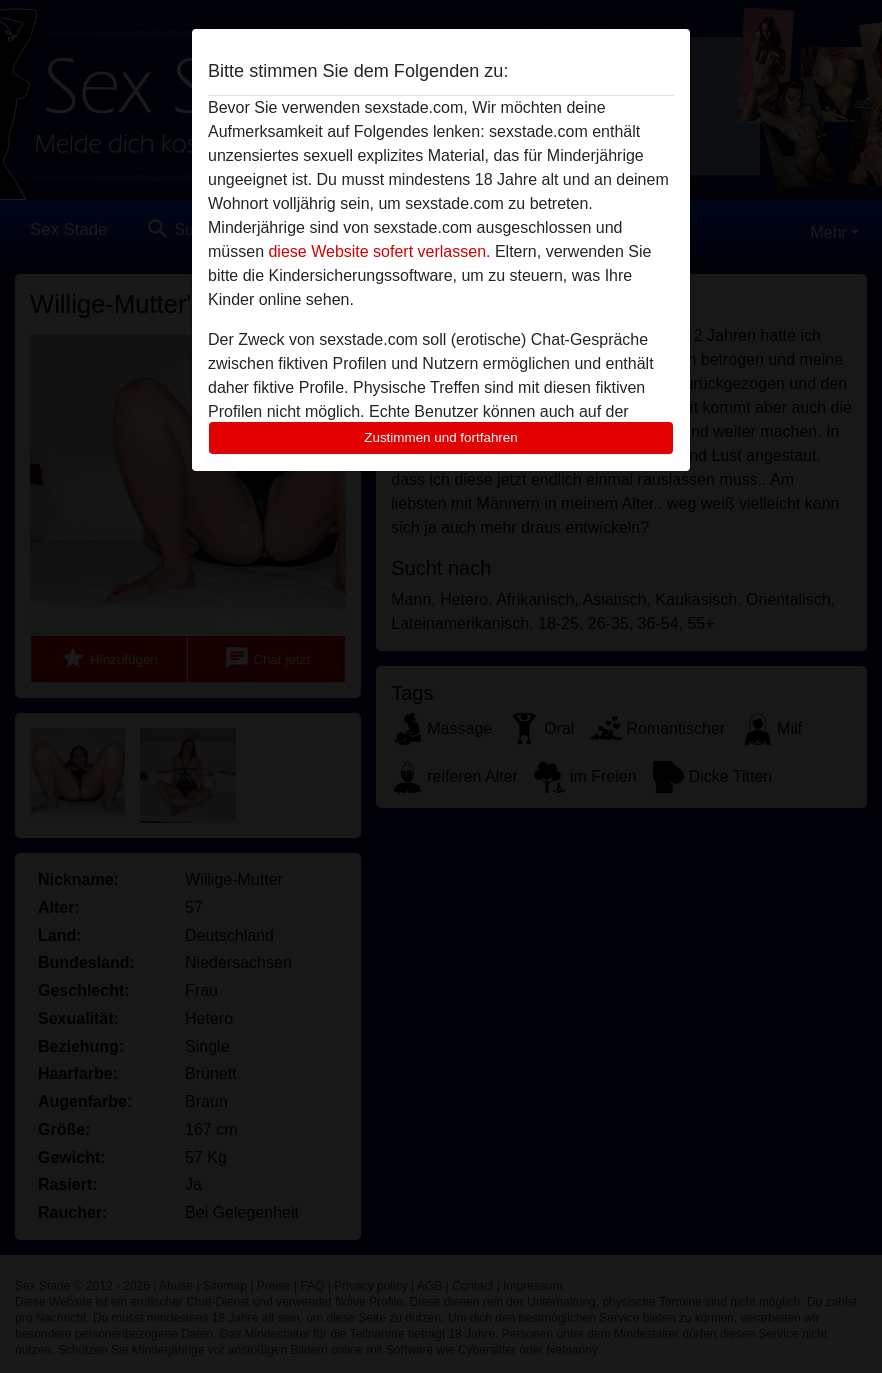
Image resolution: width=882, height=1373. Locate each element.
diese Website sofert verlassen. (379, 251)
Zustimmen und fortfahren (441, 437)
